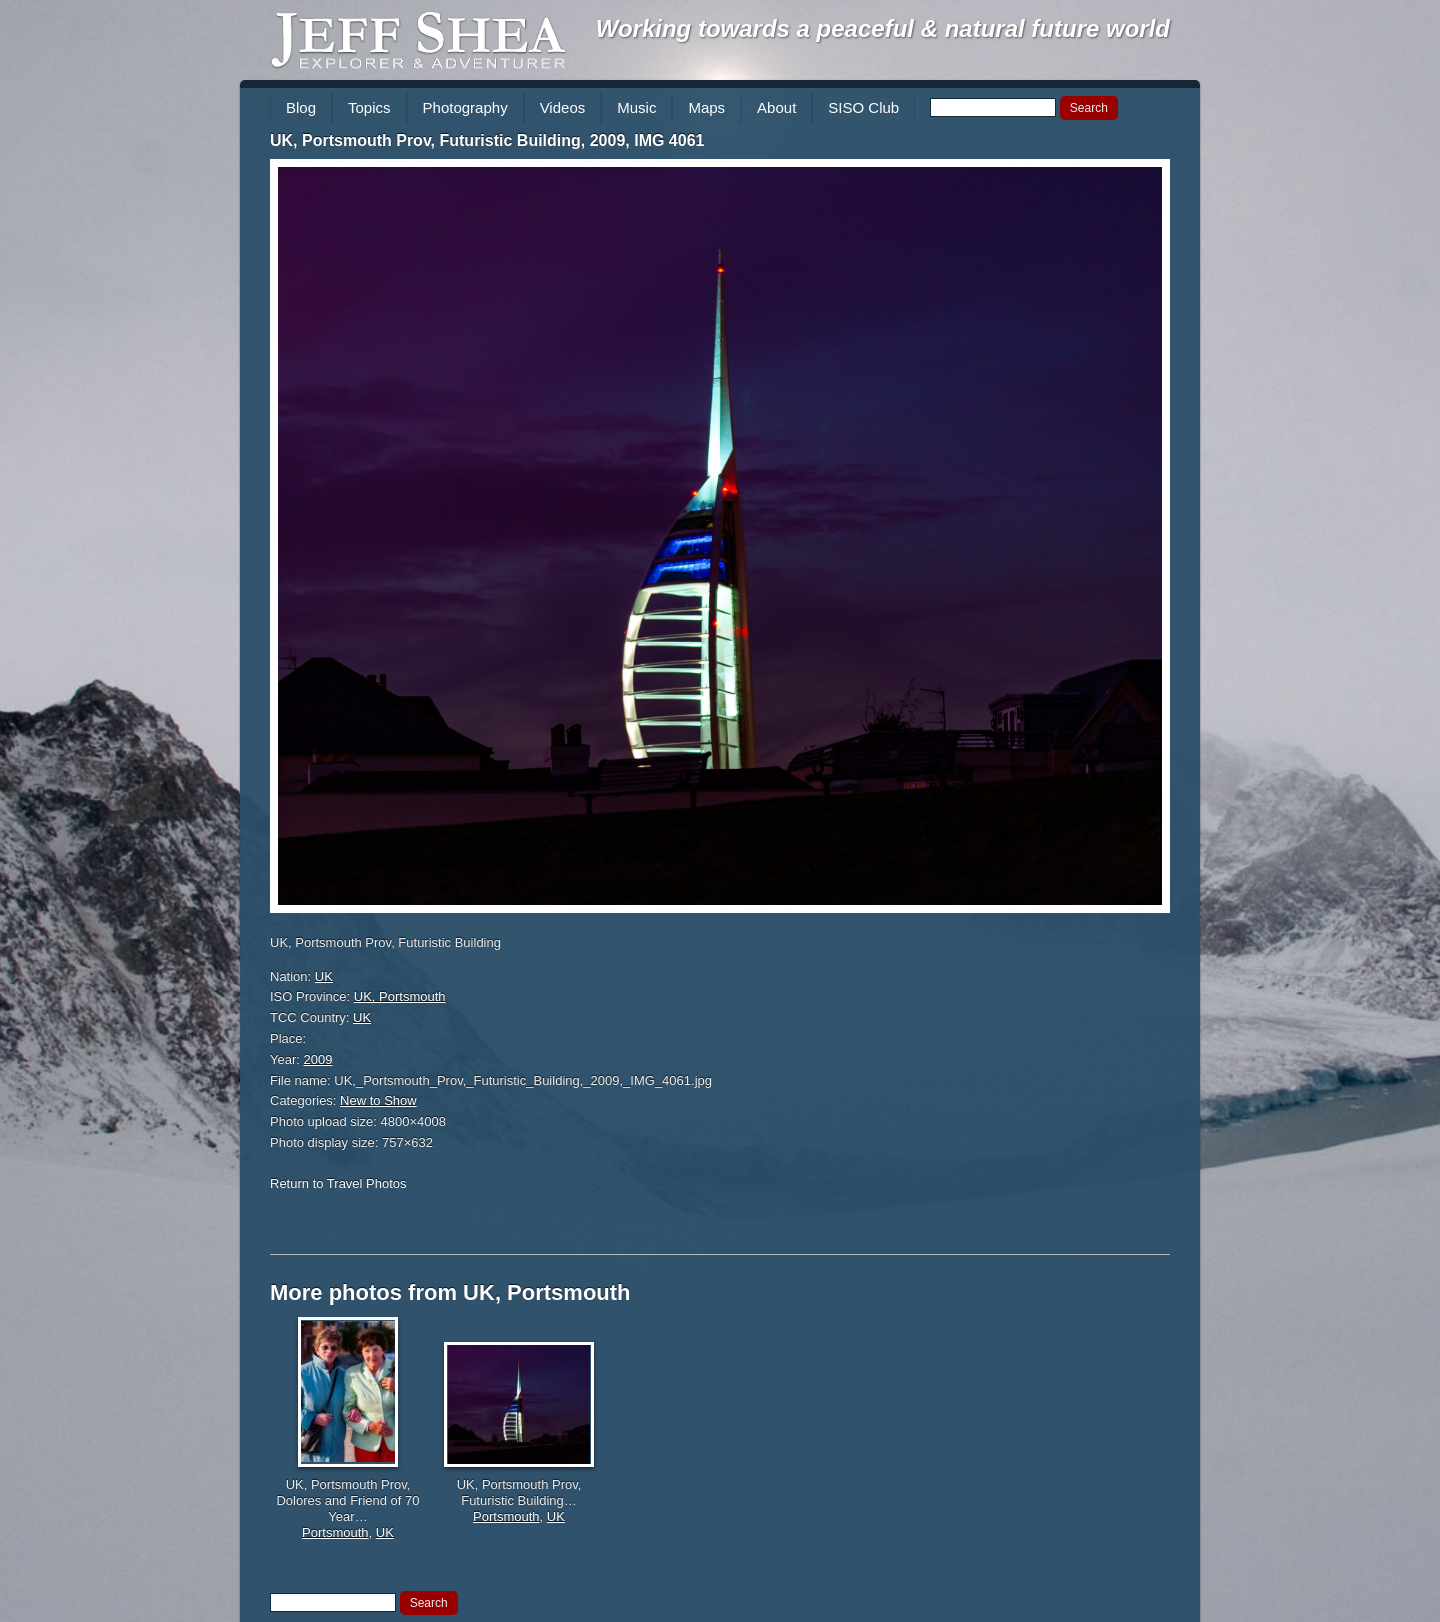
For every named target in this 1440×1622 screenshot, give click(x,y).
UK (324, 976)
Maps (706, 107)
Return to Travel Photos (338, 1183)
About (776, 107)
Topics (369, 107)
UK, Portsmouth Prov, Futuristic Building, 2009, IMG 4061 (487, 140)
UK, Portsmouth (400, 996)
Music (636, 107)
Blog (301, 107)
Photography (465, 107)
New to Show (378, 1100)
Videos (563, 107)
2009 (318, 1059)
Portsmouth (335, 1532)
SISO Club (863, 107)
